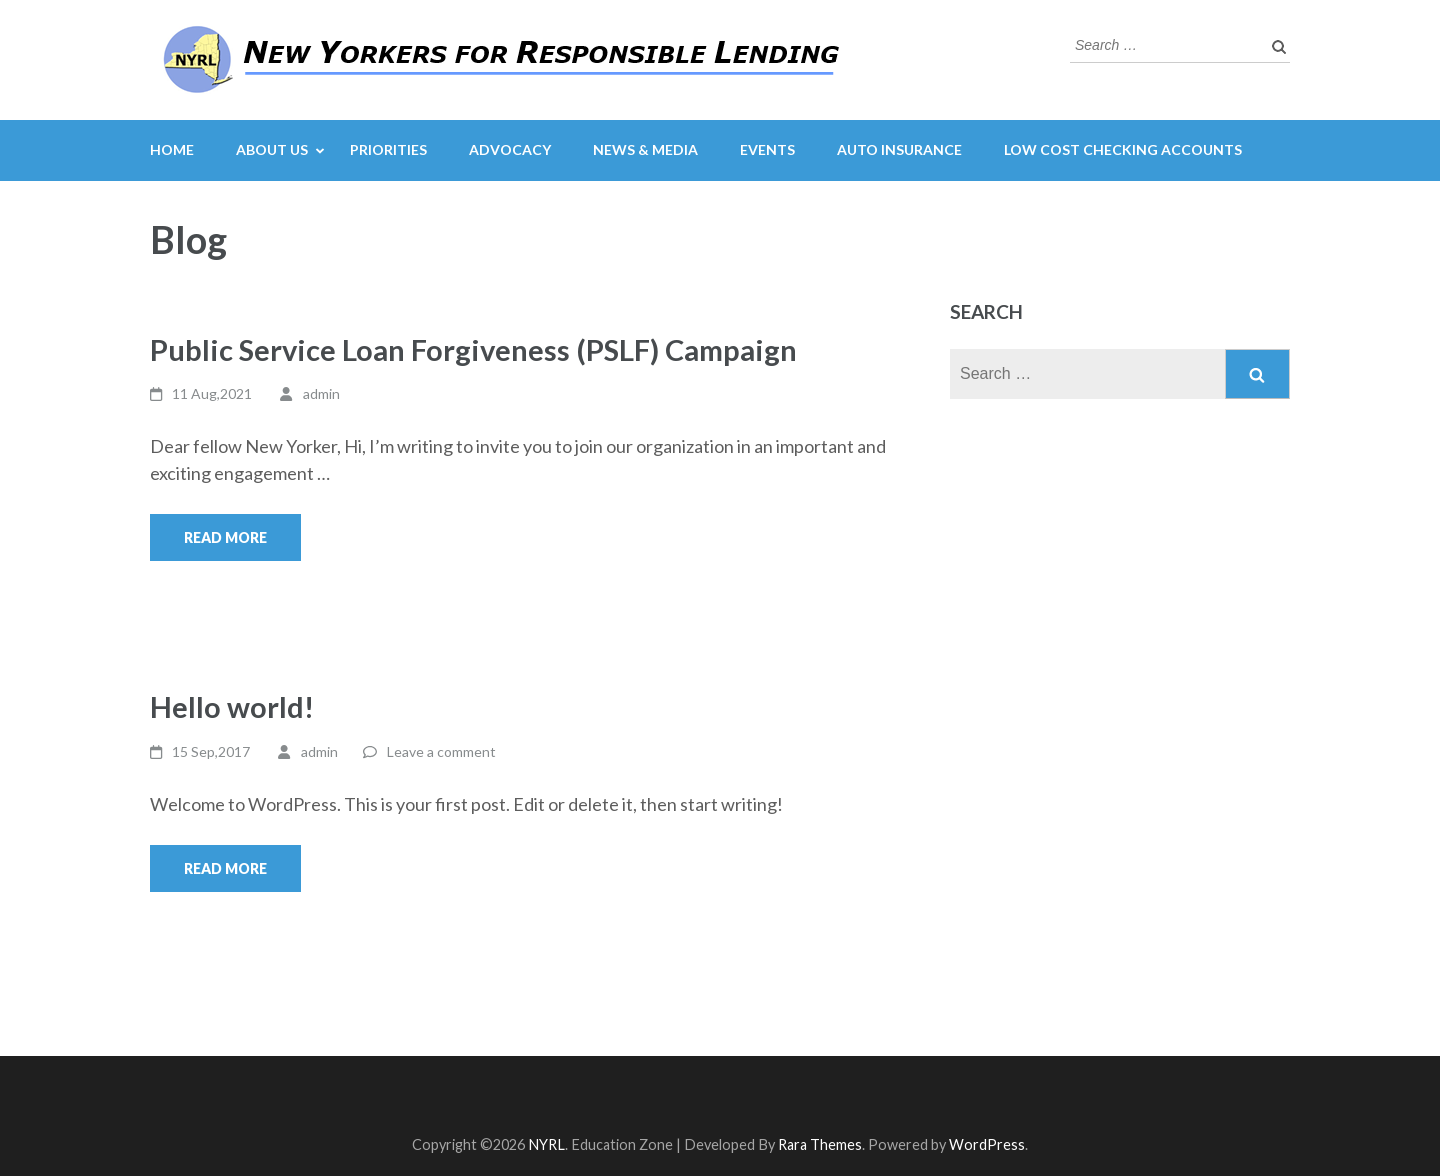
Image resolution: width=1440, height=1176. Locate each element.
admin (321, 393)
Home (172, 149)
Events (767, 149)
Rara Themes (820, 1144)
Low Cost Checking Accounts (1123, 149)
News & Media (645, 149)
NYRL (546, 1144)
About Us (272, 149)
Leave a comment (441, 751)
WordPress (987, 1144)
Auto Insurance (899, 149)
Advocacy (510, 149)
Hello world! (232, 706)
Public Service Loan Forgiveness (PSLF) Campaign (473, 349)
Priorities (388, 149)
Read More (225, 537)
